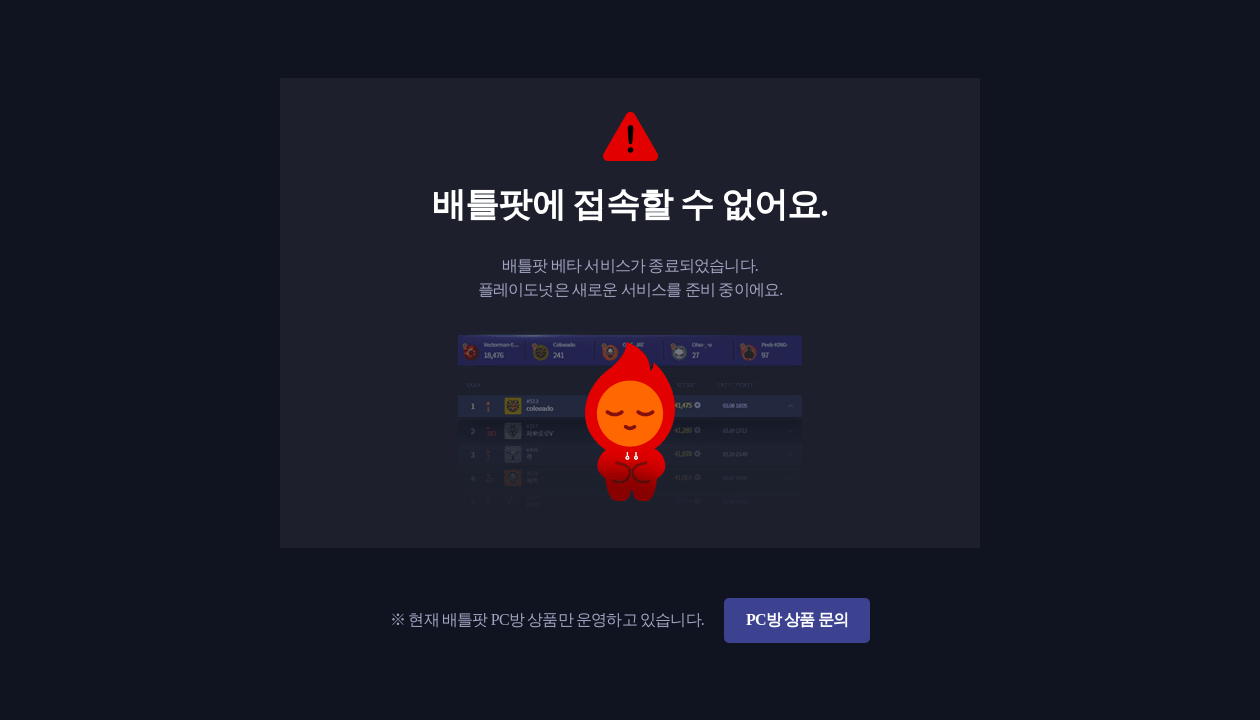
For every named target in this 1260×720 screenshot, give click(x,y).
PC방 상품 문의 (797, 619)
